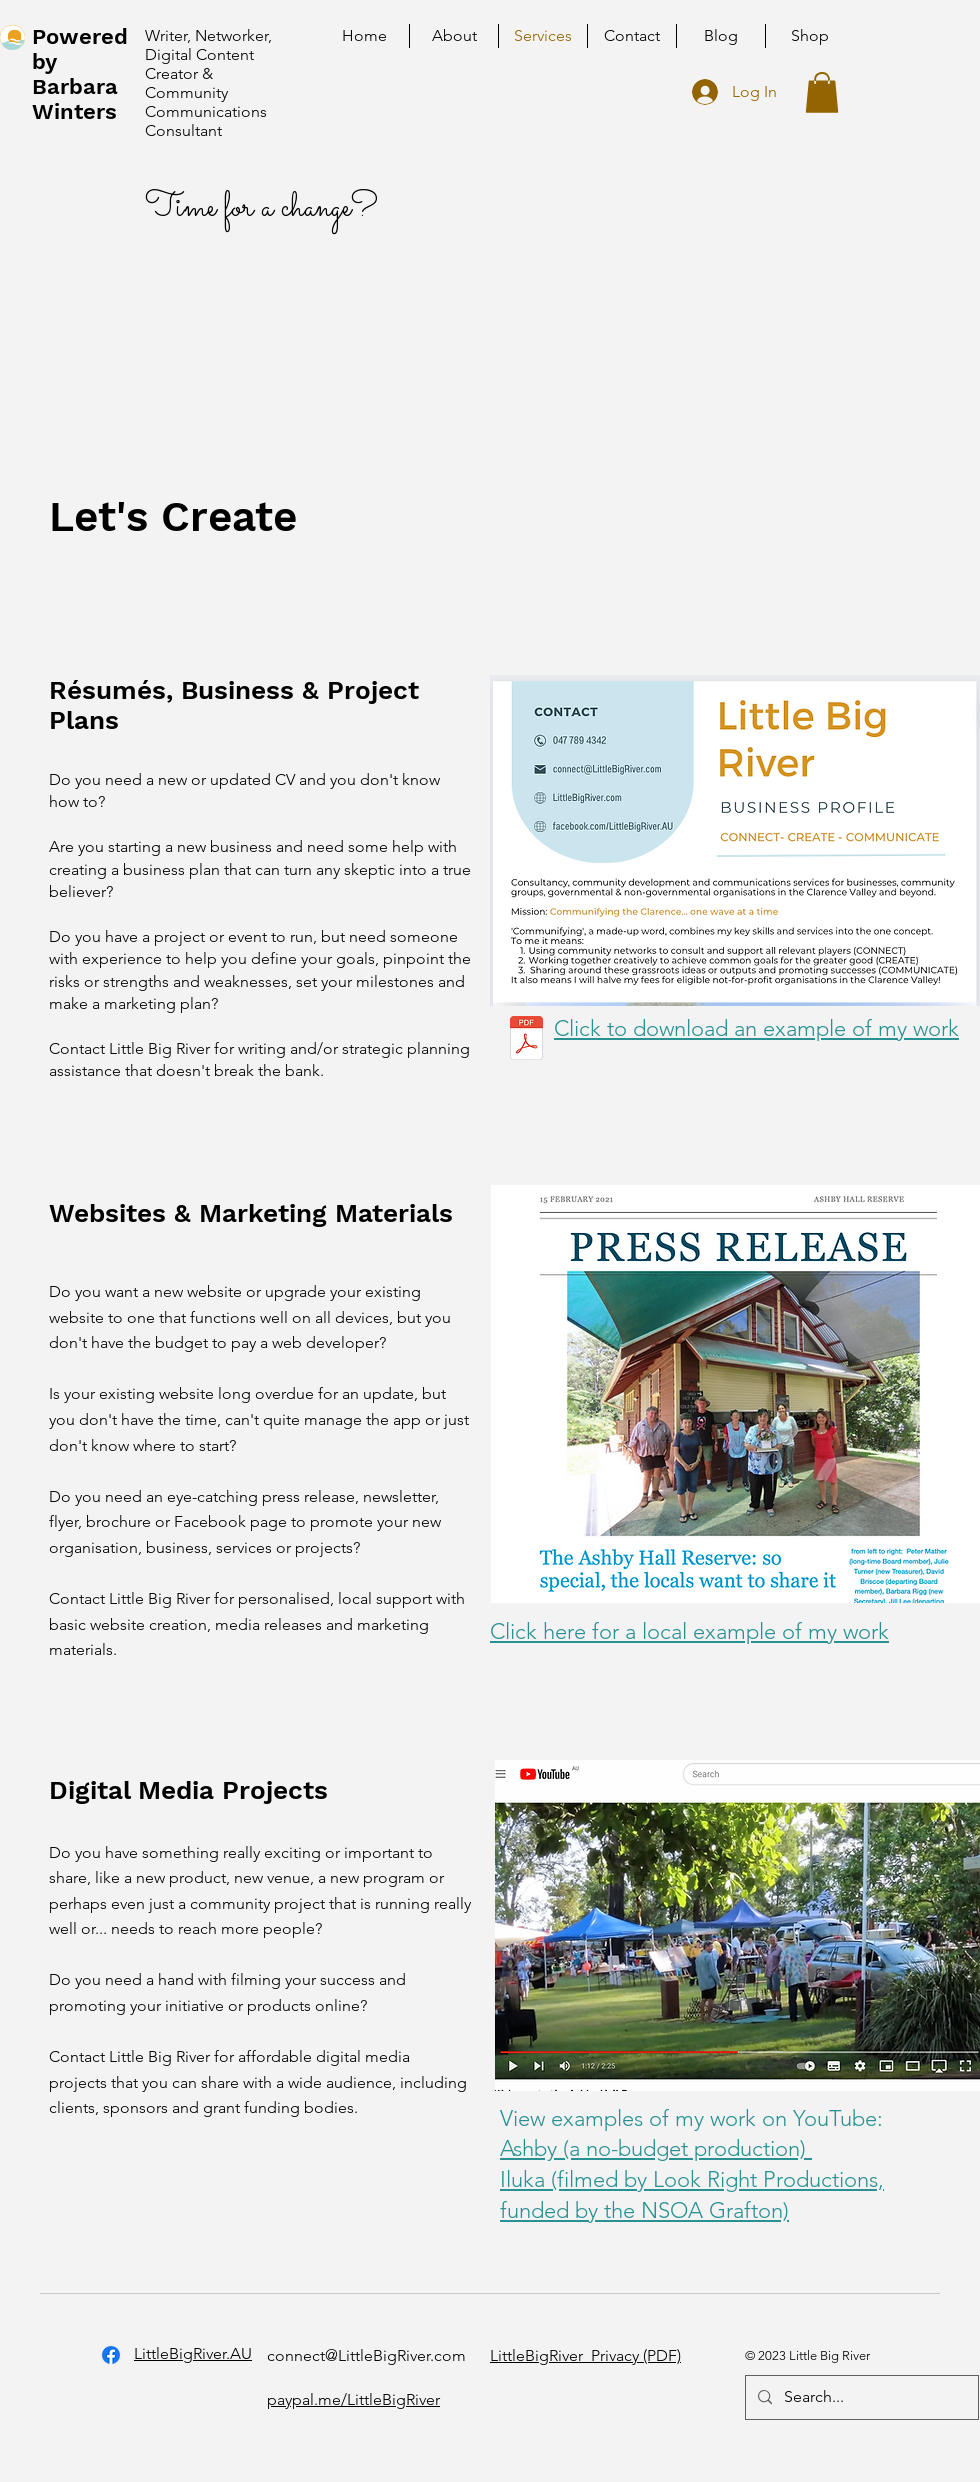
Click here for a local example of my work (689, 1631)
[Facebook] (111, 2355)
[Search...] (860, 2397)
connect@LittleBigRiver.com (366, 2355)
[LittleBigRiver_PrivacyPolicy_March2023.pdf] (526, 1040)
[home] (12, 37)
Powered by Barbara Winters (80, 74)
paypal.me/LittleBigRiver (353, 2399)
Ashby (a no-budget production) (656, 2148)
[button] (822, 92)
